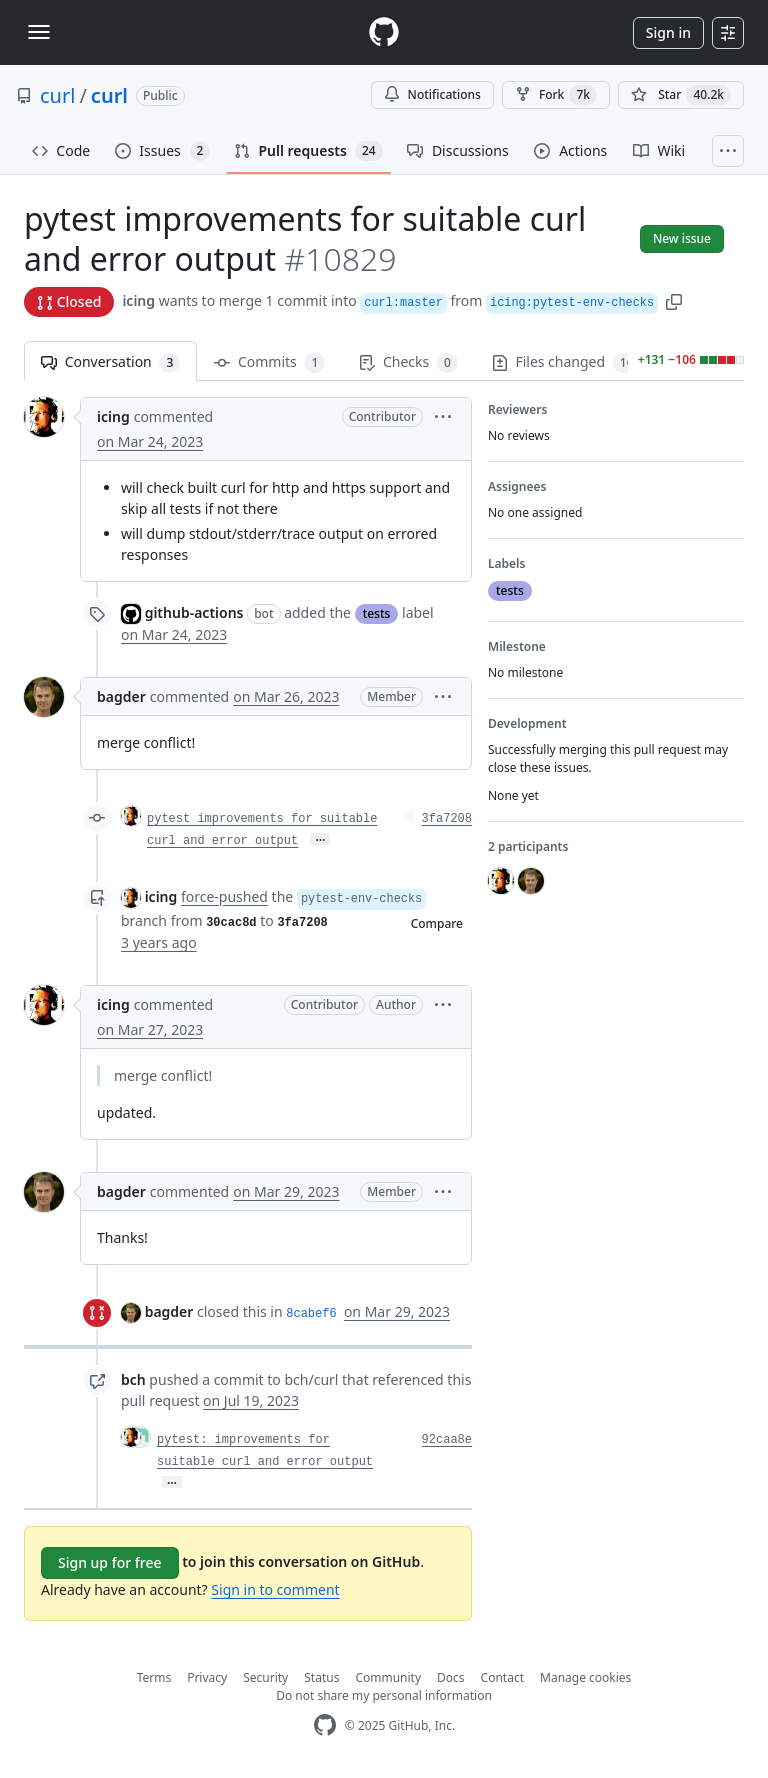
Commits (269, 362)
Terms (154, 1677)
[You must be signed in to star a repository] (681, 95)
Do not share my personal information (384, 1695)
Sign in (668, 32)
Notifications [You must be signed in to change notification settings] (432, 94)
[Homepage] (384, 32)
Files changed (566, 362)
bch (133, 1379)
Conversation (110, 362)
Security (265, 1677)
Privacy (207, 1677)
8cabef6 (311, 1314)
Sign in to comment (275, 1589)
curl (57, 95)
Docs (451, 1677)
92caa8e (447, 1440)
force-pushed (224, 896)
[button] (674, 300)
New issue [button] (682, 238)
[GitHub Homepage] (325, 1725)
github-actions (194, 612)
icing (138, 300)
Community (388, 1677)
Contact (502, 1677)
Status (321, 1677)
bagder (121, 696)
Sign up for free (110, 1562)
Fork (556, 95)
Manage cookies (585, 1677)
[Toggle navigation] (39, 32)
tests (377, 613)
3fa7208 (447, 819)
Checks (408, 362)
